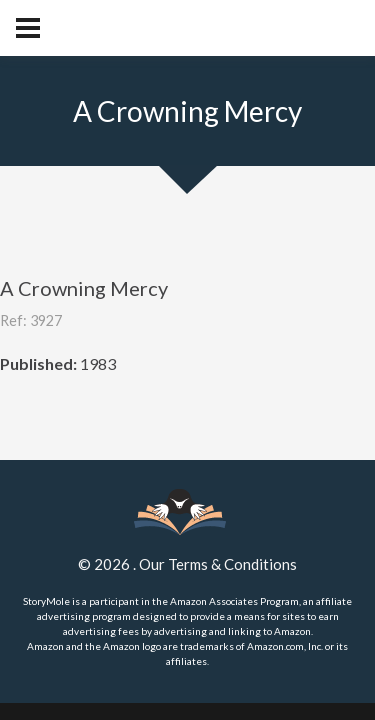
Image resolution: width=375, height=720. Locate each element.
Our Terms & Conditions (218, 564)
